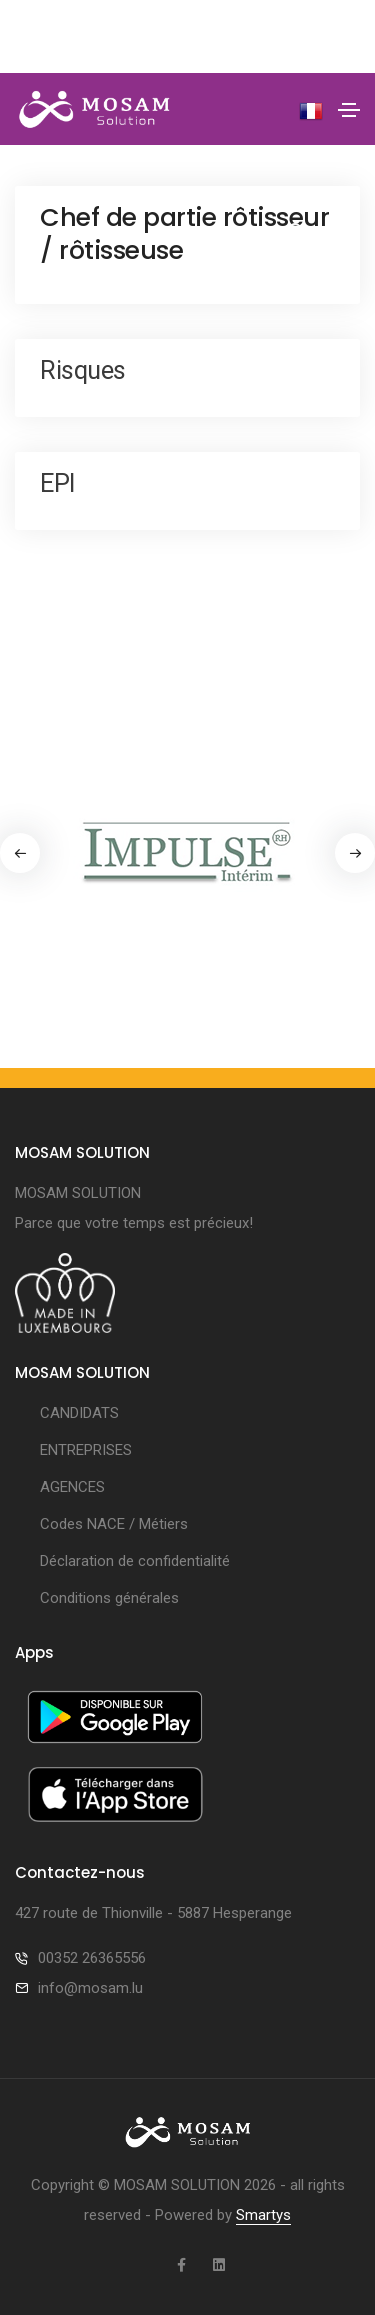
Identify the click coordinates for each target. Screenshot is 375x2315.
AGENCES (72, 1487)
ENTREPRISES (86, 1450)
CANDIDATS (79, 1413)
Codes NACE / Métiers (114, 1524)
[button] (355, 853)
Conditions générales (109, 1598)
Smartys (263, 2215)
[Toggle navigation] (349, 110)
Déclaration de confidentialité (135, 1561)
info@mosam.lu (90, 1988)
